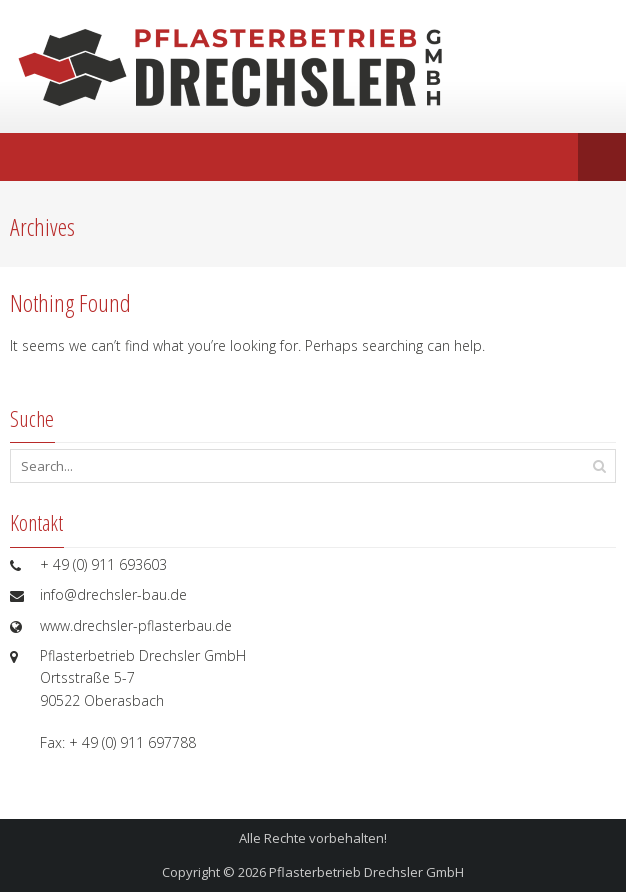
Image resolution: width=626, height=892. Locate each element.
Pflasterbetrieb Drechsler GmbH (366, 872)
